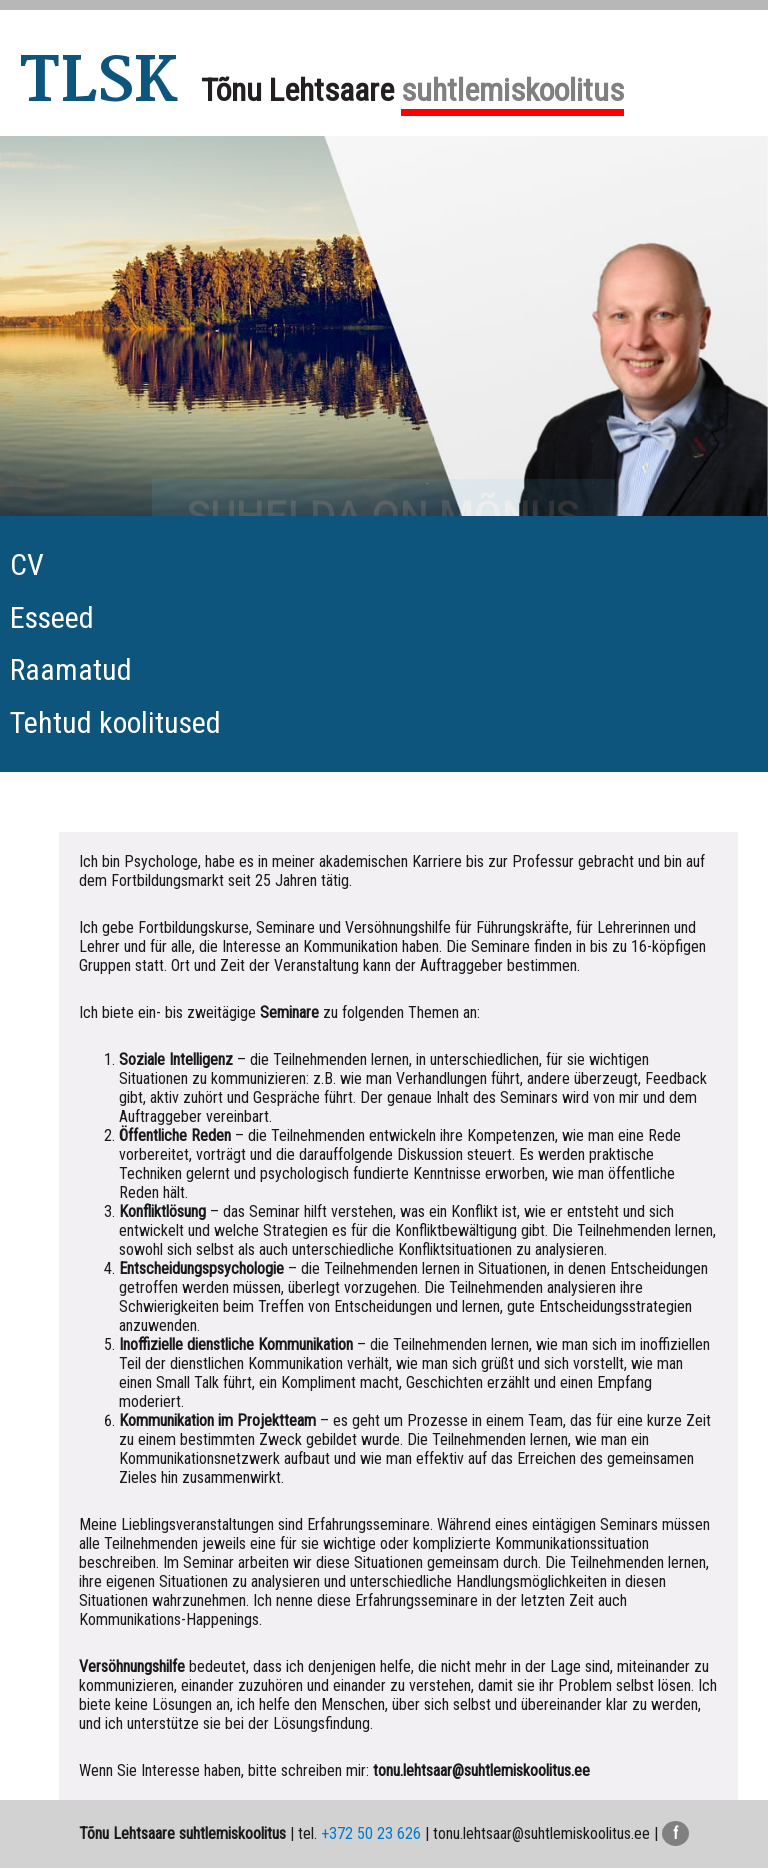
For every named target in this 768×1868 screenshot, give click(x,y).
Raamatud (71, 669)
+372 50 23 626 (371, 1833)
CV (27, 564)
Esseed (52, 617)
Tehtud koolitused (115, 722)
